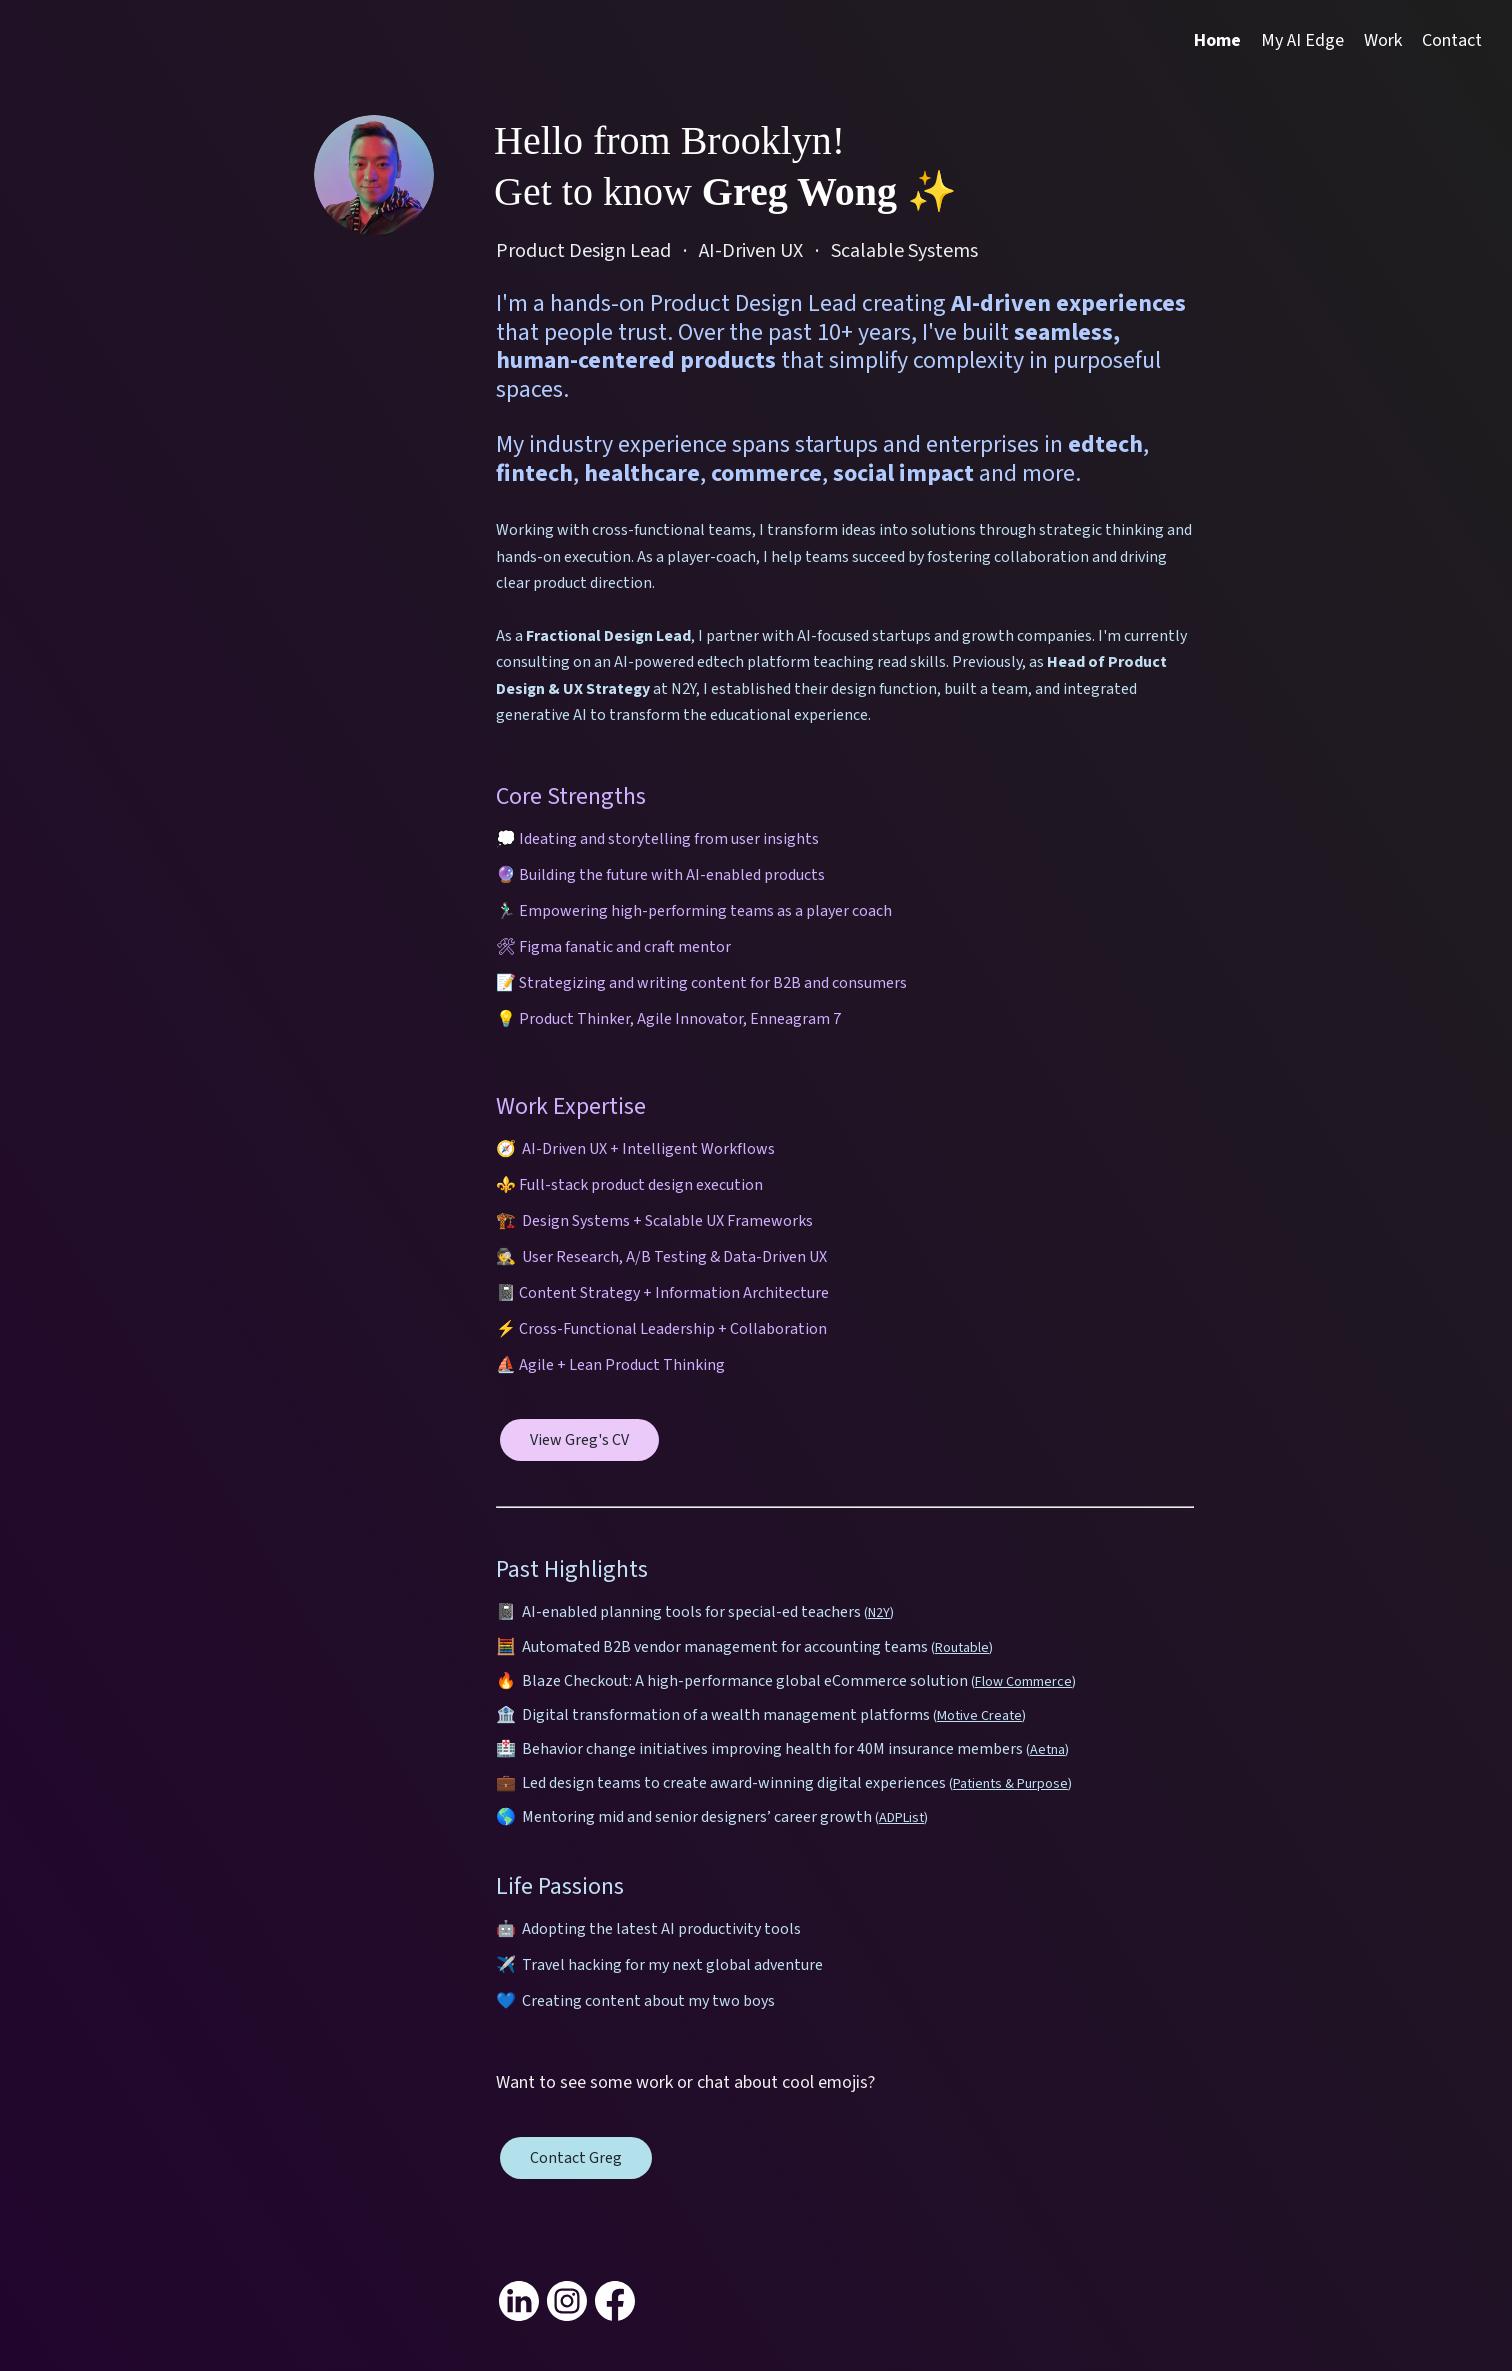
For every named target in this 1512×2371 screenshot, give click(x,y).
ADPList (901, 1818)
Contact (1452, 40)
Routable (962, 1648)
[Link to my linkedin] (519, 2301)
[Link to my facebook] (615, 2301)
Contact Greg (576, 2158)
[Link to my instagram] (567, 2301)
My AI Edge (1302, 40)
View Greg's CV (579, 1440)
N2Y (879, 1613)
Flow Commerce (1023, 1682)
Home (1217, 40)
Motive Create (979, 1716)
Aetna (1047, 1750)
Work (1383, 40)
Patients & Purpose (1010, 1784)
